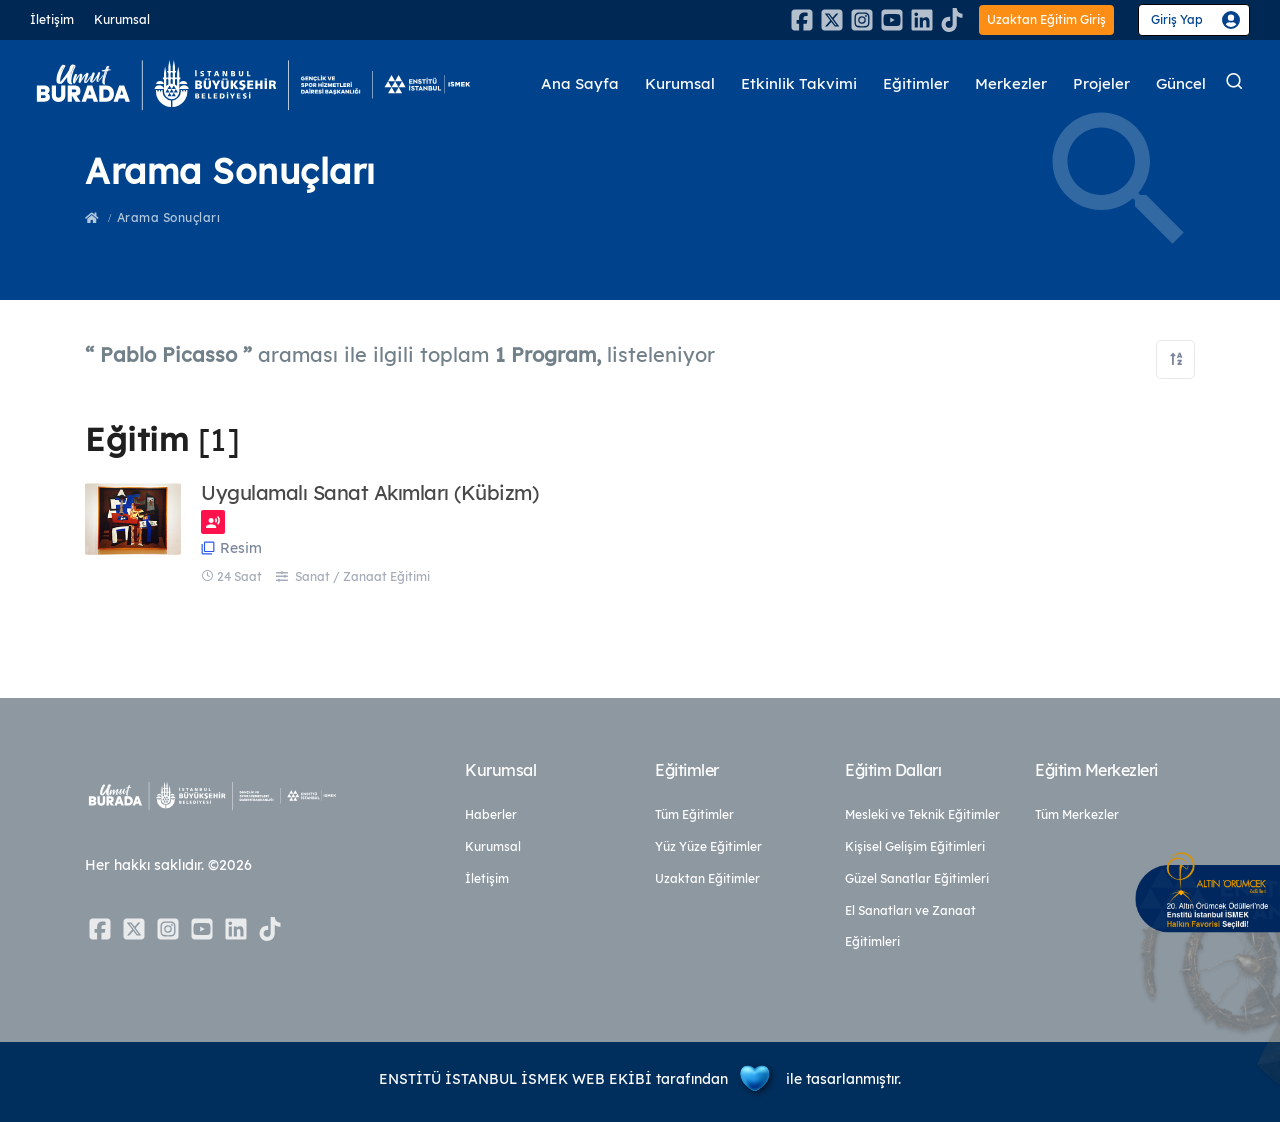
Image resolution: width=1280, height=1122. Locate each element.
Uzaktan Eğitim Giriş (1046, 19)
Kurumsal (122, 19)
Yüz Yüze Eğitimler (708, 846)
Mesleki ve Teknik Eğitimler (922, 814)
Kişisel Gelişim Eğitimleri (915, 846)
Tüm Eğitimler (694, 814)
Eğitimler (916, 84)
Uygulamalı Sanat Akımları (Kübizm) (369, 493)
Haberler (491, 814)
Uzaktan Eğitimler (707, 878)
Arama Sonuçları (169, 217)
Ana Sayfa (581, 84)
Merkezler (1011, 84)
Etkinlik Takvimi (799, 84)
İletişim (52, 19)
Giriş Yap (1177, 19)
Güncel (1181, 84)
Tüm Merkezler (1077, 814)
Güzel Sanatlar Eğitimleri (917, 878)
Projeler (1101, 84)
